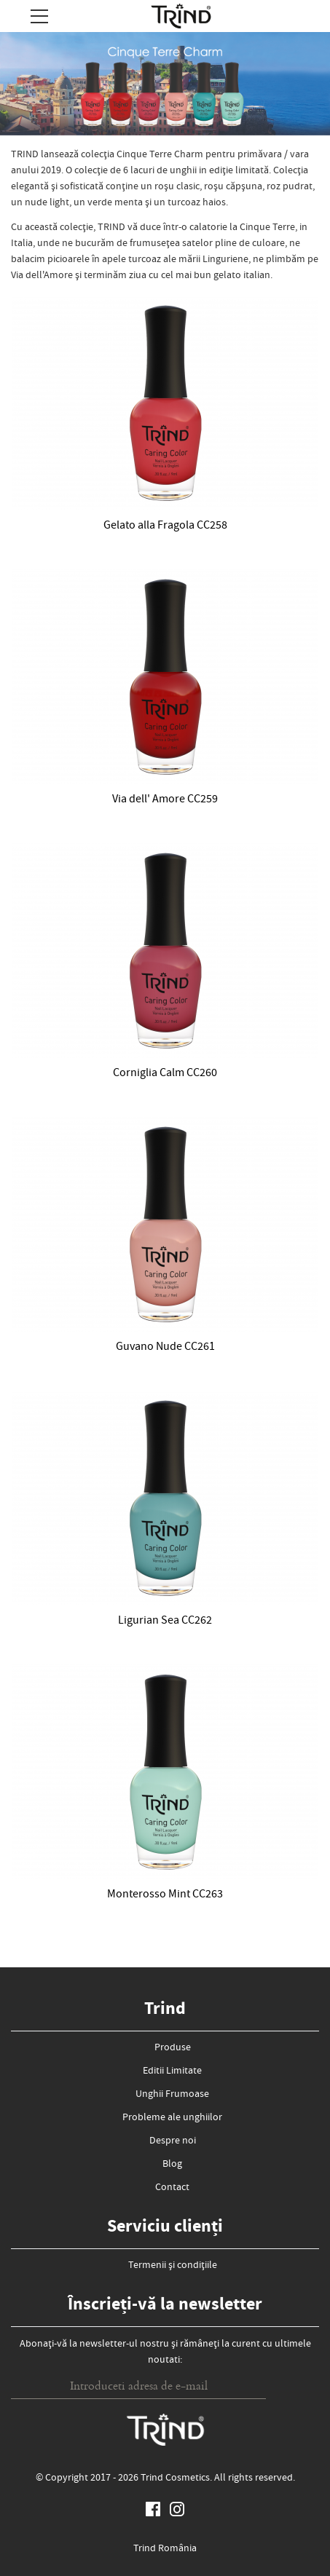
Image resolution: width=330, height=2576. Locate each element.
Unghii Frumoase (172, 2095)
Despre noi (172, 2141)
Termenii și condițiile (172, 2266)
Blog (172, 2165)
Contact (172, 2188)
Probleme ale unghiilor (172, 2118)
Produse (172, 2048)
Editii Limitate (172, 2071)
